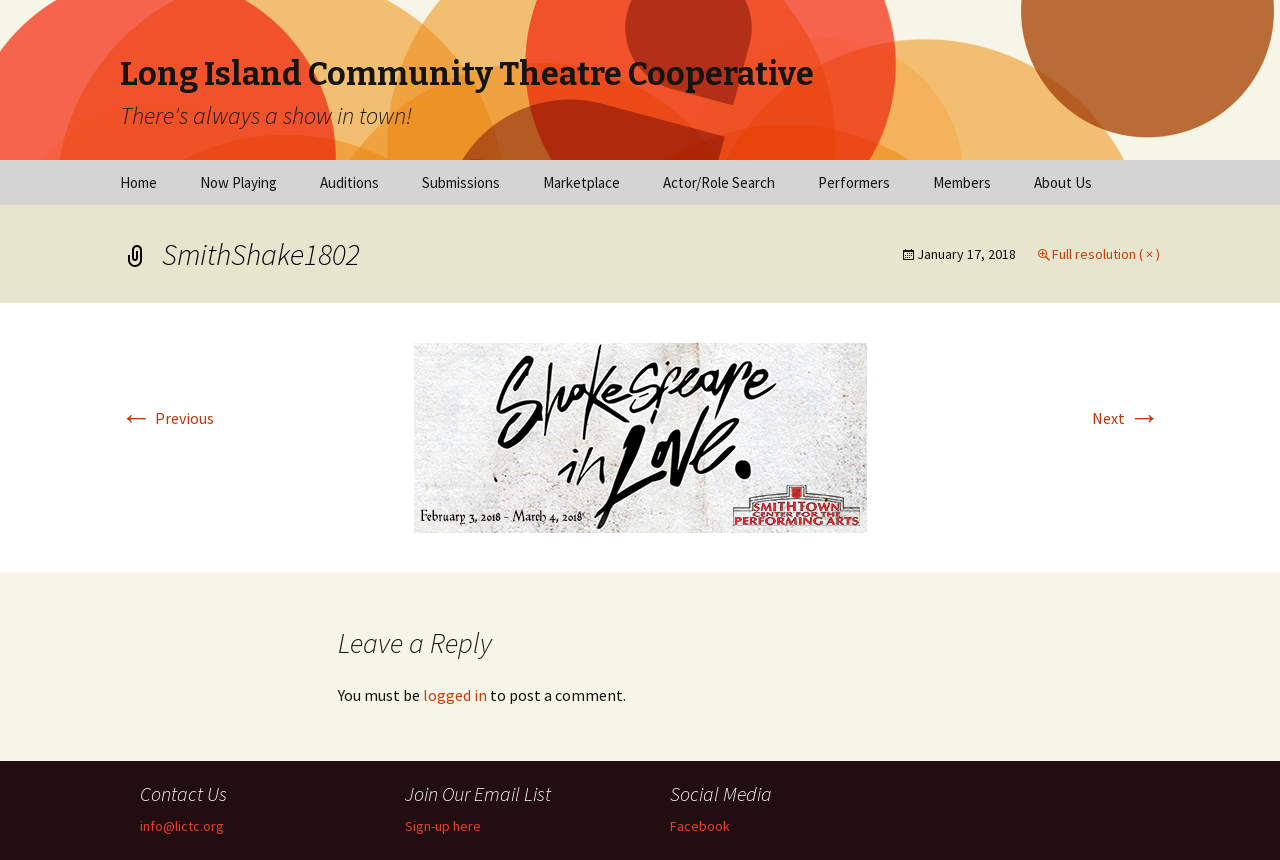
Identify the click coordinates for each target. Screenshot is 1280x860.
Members (962, 182)
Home (138, 182)
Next (1126, 418)
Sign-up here (443, 826)
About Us (1063, 182)
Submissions (461, 182)
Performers (854, 182)
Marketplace (581, 182)
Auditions (349, 182)
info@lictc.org (182, 826)
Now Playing (238, 182)
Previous (167, 418)
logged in (455, 695)
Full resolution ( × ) (1106, 254)
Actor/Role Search (719, 182)
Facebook (700, 826)
